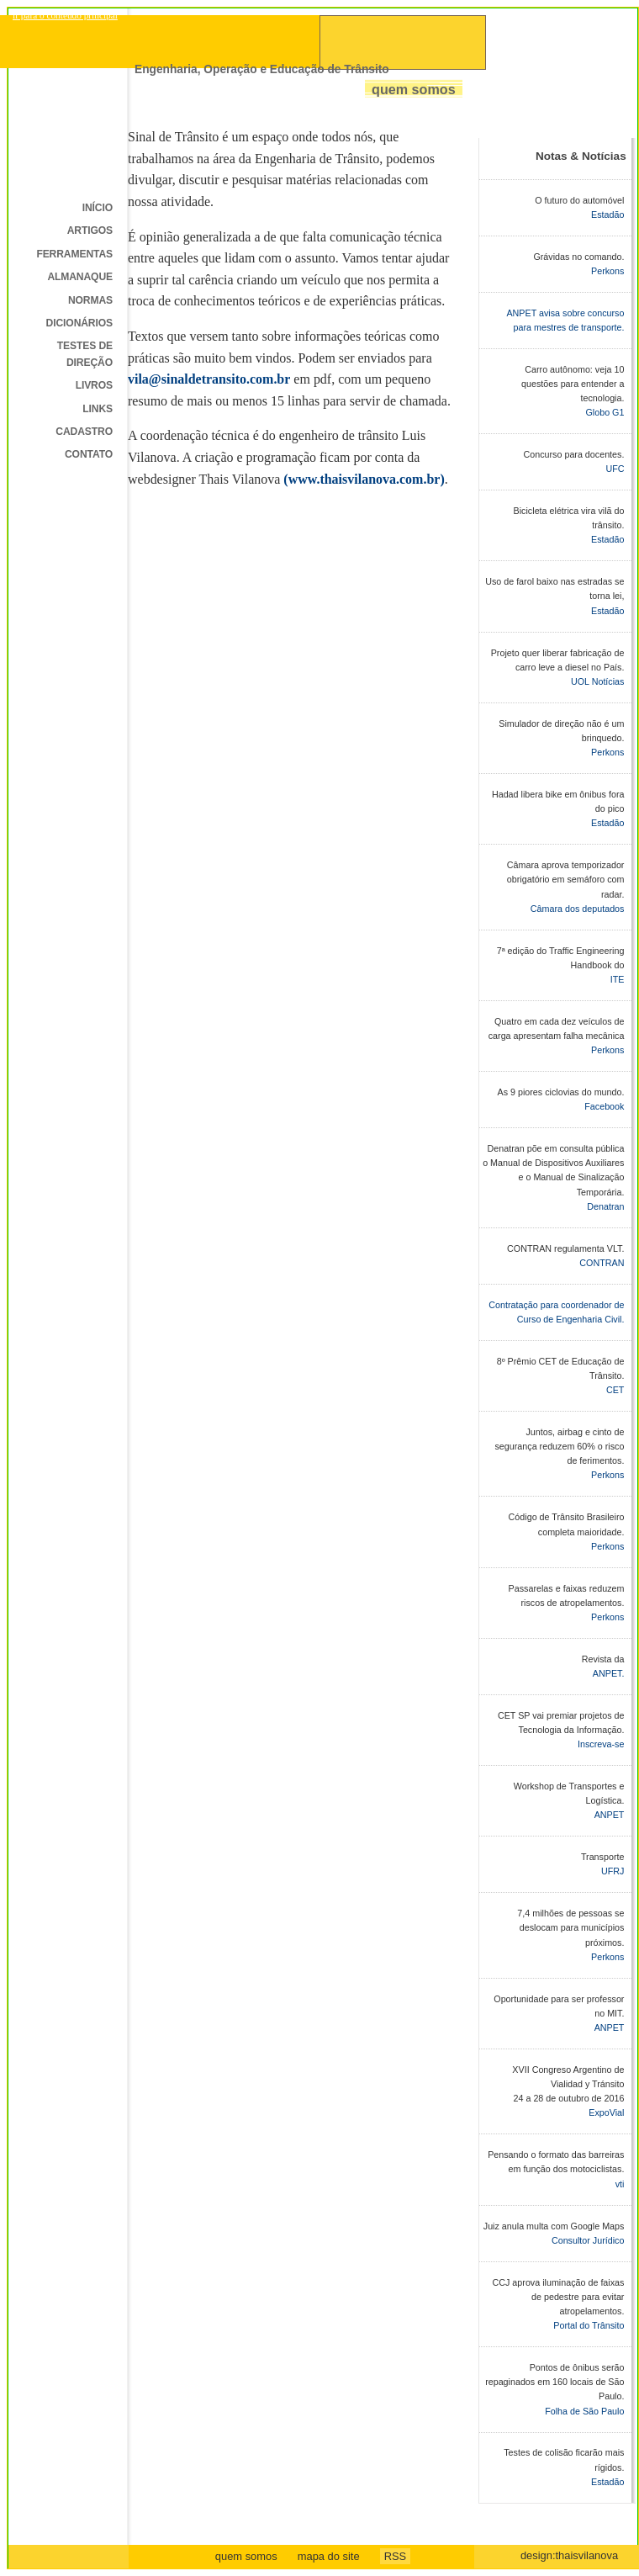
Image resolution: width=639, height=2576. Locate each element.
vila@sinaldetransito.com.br (209, 379)
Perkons (607, 271)
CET (615, 1390)
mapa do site (329, 2556)
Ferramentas (74, 254)
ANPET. (609, 1673)
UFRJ (612, 1871)
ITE (617, 979)
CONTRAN (601, 1263)
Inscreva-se (601, 1744)
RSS (395, 2556)
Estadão (607, 214)
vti (620, 2184)
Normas (90, 300)
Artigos (90, 230)
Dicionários (79, 323)
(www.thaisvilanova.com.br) (363, 479)
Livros (94, 385)
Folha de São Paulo (584, 2411)
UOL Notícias (597, 681)
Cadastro (84, 431)
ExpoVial (606, 2112)
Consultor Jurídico (588, 2240)
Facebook (604, 1106)
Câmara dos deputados (578, 909)
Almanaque (80, 277)
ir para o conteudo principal (65, 15)
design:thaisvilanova (569, 2555)
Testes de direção (85, 354)
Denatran (605, 1206)
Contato (89, 454)
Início (97, 208)
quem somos (246, 2556)
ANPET (609, 1815)
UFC (614, 469)
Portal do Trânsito (588, 2325)
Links (97, 409)
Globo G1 (604, 412)
